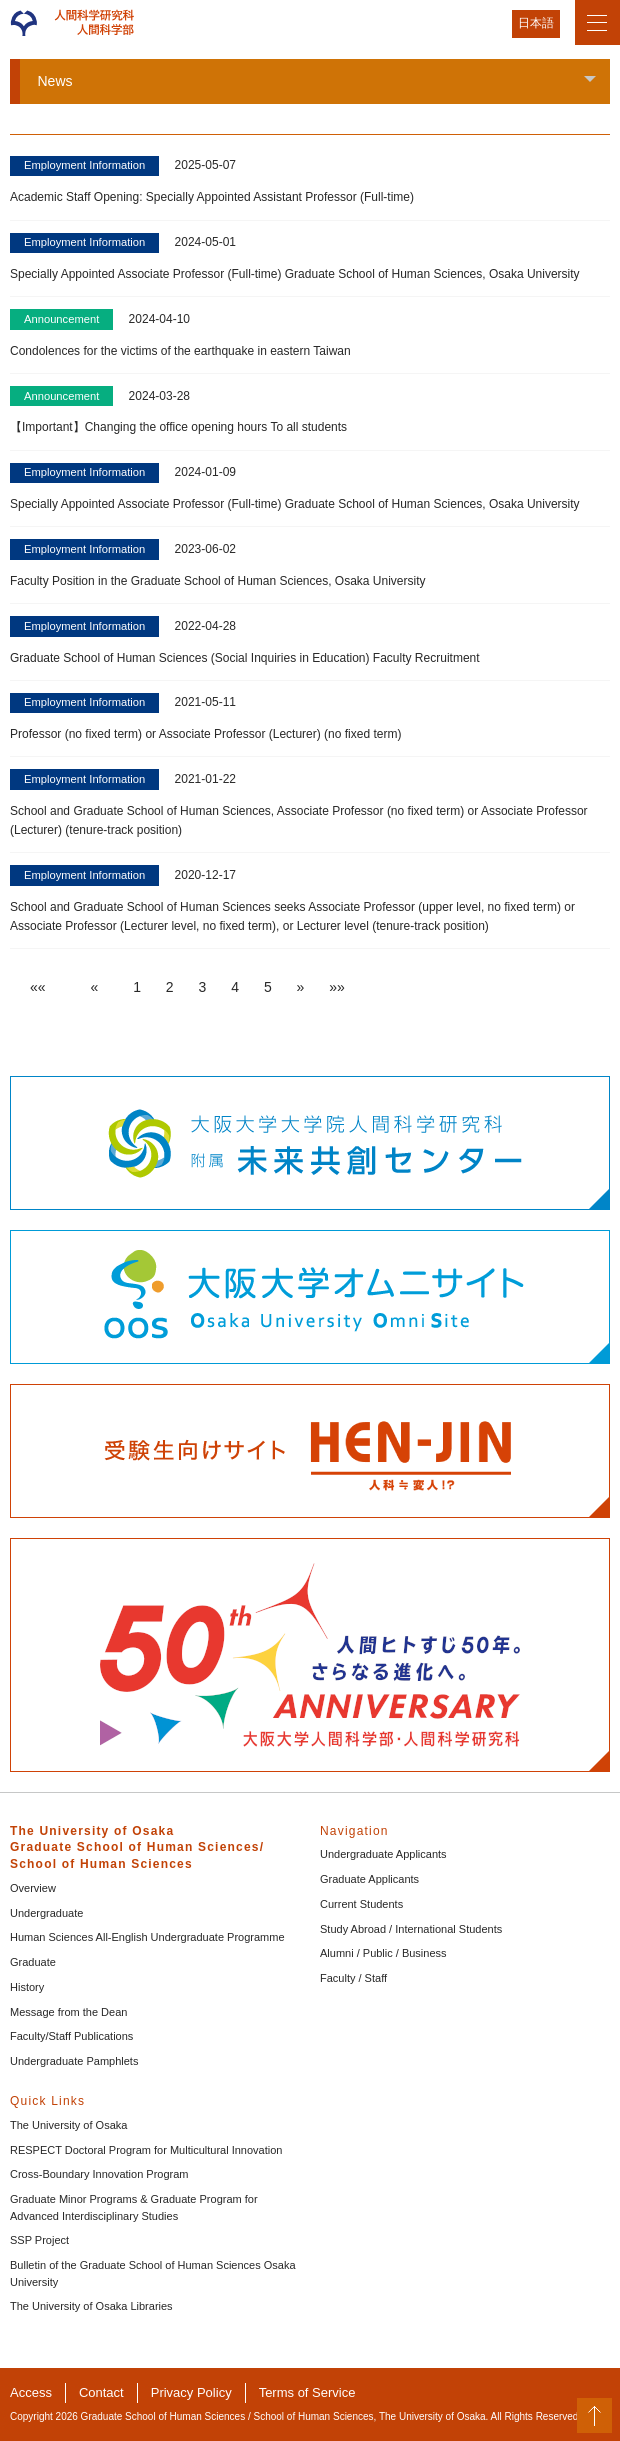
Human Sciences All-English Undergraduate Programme (147, 1937)
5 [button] (268, 987)
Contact (101, 2392)
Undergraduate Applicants (383, 1854)
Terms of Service (307, 2392)
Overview (33, 1888)
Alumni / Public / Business (383, 1953)
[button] (38, 987)
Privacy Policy (191, 2392)
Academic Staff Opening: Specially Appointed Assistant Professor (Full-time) (212, 197)
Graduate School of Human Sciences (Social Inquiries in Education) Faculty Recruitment (245, 658)
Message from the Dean (68, 2012)
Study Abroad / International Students (411, 1929)
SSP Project (39, 2240)
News (55, 81)
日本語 (536, 23)
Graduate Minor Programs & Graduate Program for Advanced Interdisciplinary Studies (134, 2207)
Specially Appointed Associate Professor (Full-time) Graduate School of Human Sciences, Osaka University (295, 274)
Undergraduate (46, 1913)
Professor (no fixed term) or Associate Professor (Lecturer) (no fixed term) (205, 734)
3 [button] (203, 987)
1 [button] (137, 987)
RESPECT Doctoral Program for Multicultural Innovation (146, 2150)
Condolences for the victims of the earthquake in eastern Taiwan (180, 351)
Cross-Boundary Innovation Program (99, 2174)
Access (31, 2392)
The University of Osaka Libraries (91, 2306)
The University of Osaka (68, 2125)
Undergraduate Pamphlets (74, 2061)
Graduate (33, 1962)
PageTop (594, 2415)
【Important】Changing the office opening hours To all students (178, 427)
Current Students (361, 1904)
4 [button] (235, 987)
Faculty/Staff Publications (71, 2036)
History (27, 1987)
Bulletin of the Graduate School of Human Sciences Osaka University (153, 2273)
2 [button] (170, 987)
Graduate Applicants (369, 1879)
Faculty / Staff (353, 1978)
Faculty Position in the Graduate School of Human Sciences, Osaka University (218, 581)
